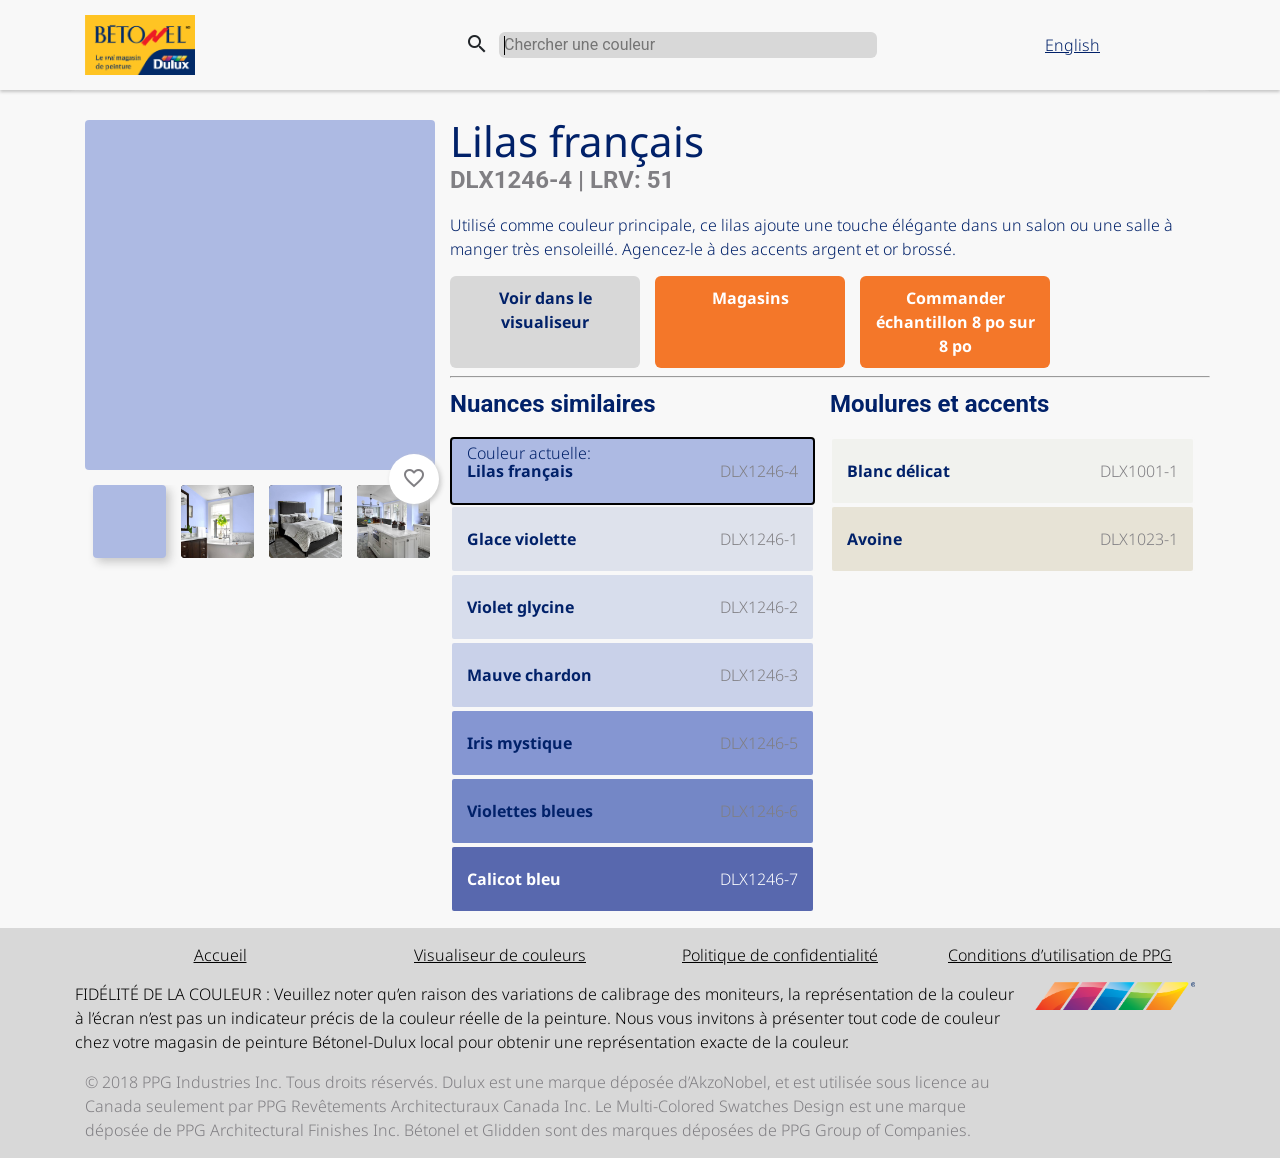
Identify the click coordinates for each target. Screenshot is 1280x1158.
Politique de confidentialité (780, 955)
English (1072, 45)
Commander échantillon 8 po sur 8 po (955, 322)
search (477, 44)
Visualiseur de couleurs (500, 955)
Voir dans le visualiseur (545, 310)
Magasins (750, 298)
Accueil (220, 955)
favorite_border (414, 478)
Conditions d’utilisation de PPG (1060, 955)
